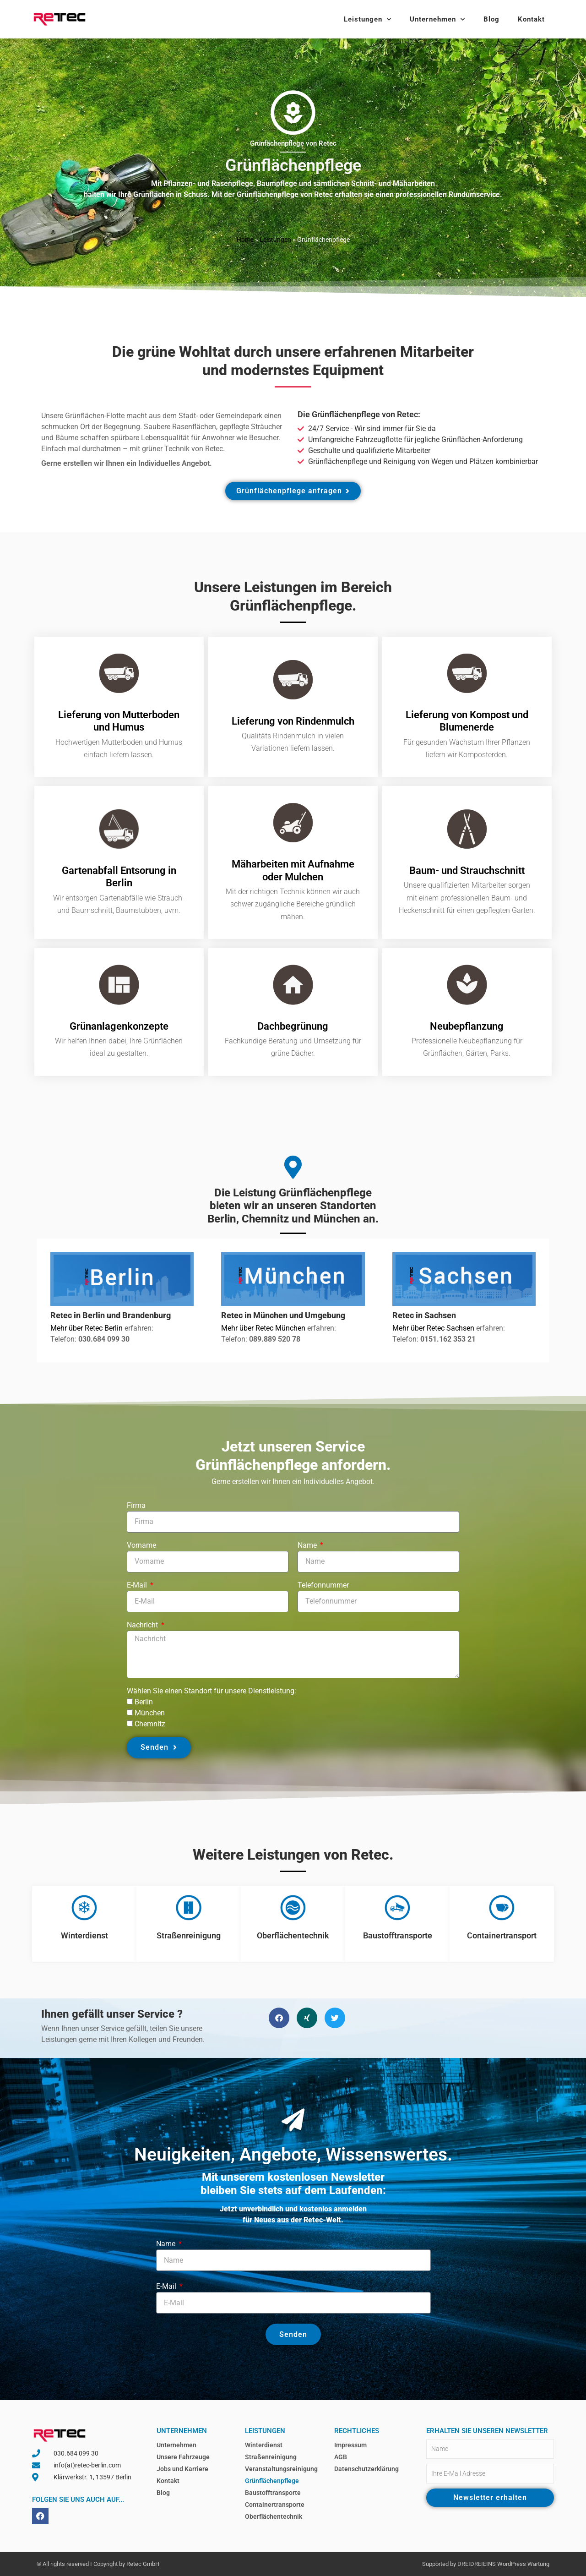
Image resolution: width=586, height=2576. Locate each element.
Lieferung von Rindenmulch (293, 721)
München (150, 1712)
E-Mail (138, 1585)
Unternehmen (437, 19)
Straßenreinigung (189, 1935)
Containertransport (502, 1935)
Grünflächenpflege (272, 2480)
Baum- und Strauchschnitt (467, 870)
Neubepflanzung (467, 1026)
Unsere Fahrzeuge (183, 2457)
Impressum (350, 2445)
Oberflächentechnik (293, 1935)
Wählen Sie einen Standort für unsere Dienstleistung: (211, 1690)
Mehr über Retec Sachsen (434, 1328)
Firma (136, 1505)
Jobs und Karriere (182, 2468)
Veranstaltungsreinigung (281, 2468)
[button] (279, 2018)
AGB (340, 2457)
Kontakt (531, 19)
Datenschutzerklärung (366, 2468)
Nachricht (143, 1625)
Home (245, 239)
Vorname (141, 1545)
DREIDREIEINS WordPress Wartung (503, 2563)
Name (308, 1545)
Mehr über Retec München (263, 1328)
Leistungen (367, 19)
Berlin (144, 1701)
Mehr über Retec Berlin (87, 1328)
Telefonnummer (323, 1585)
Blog (491, 19)
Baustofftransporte (397, 1935)
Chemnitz (150, 1723)
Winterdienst (84, 1935)
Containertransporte (274, 2504)
